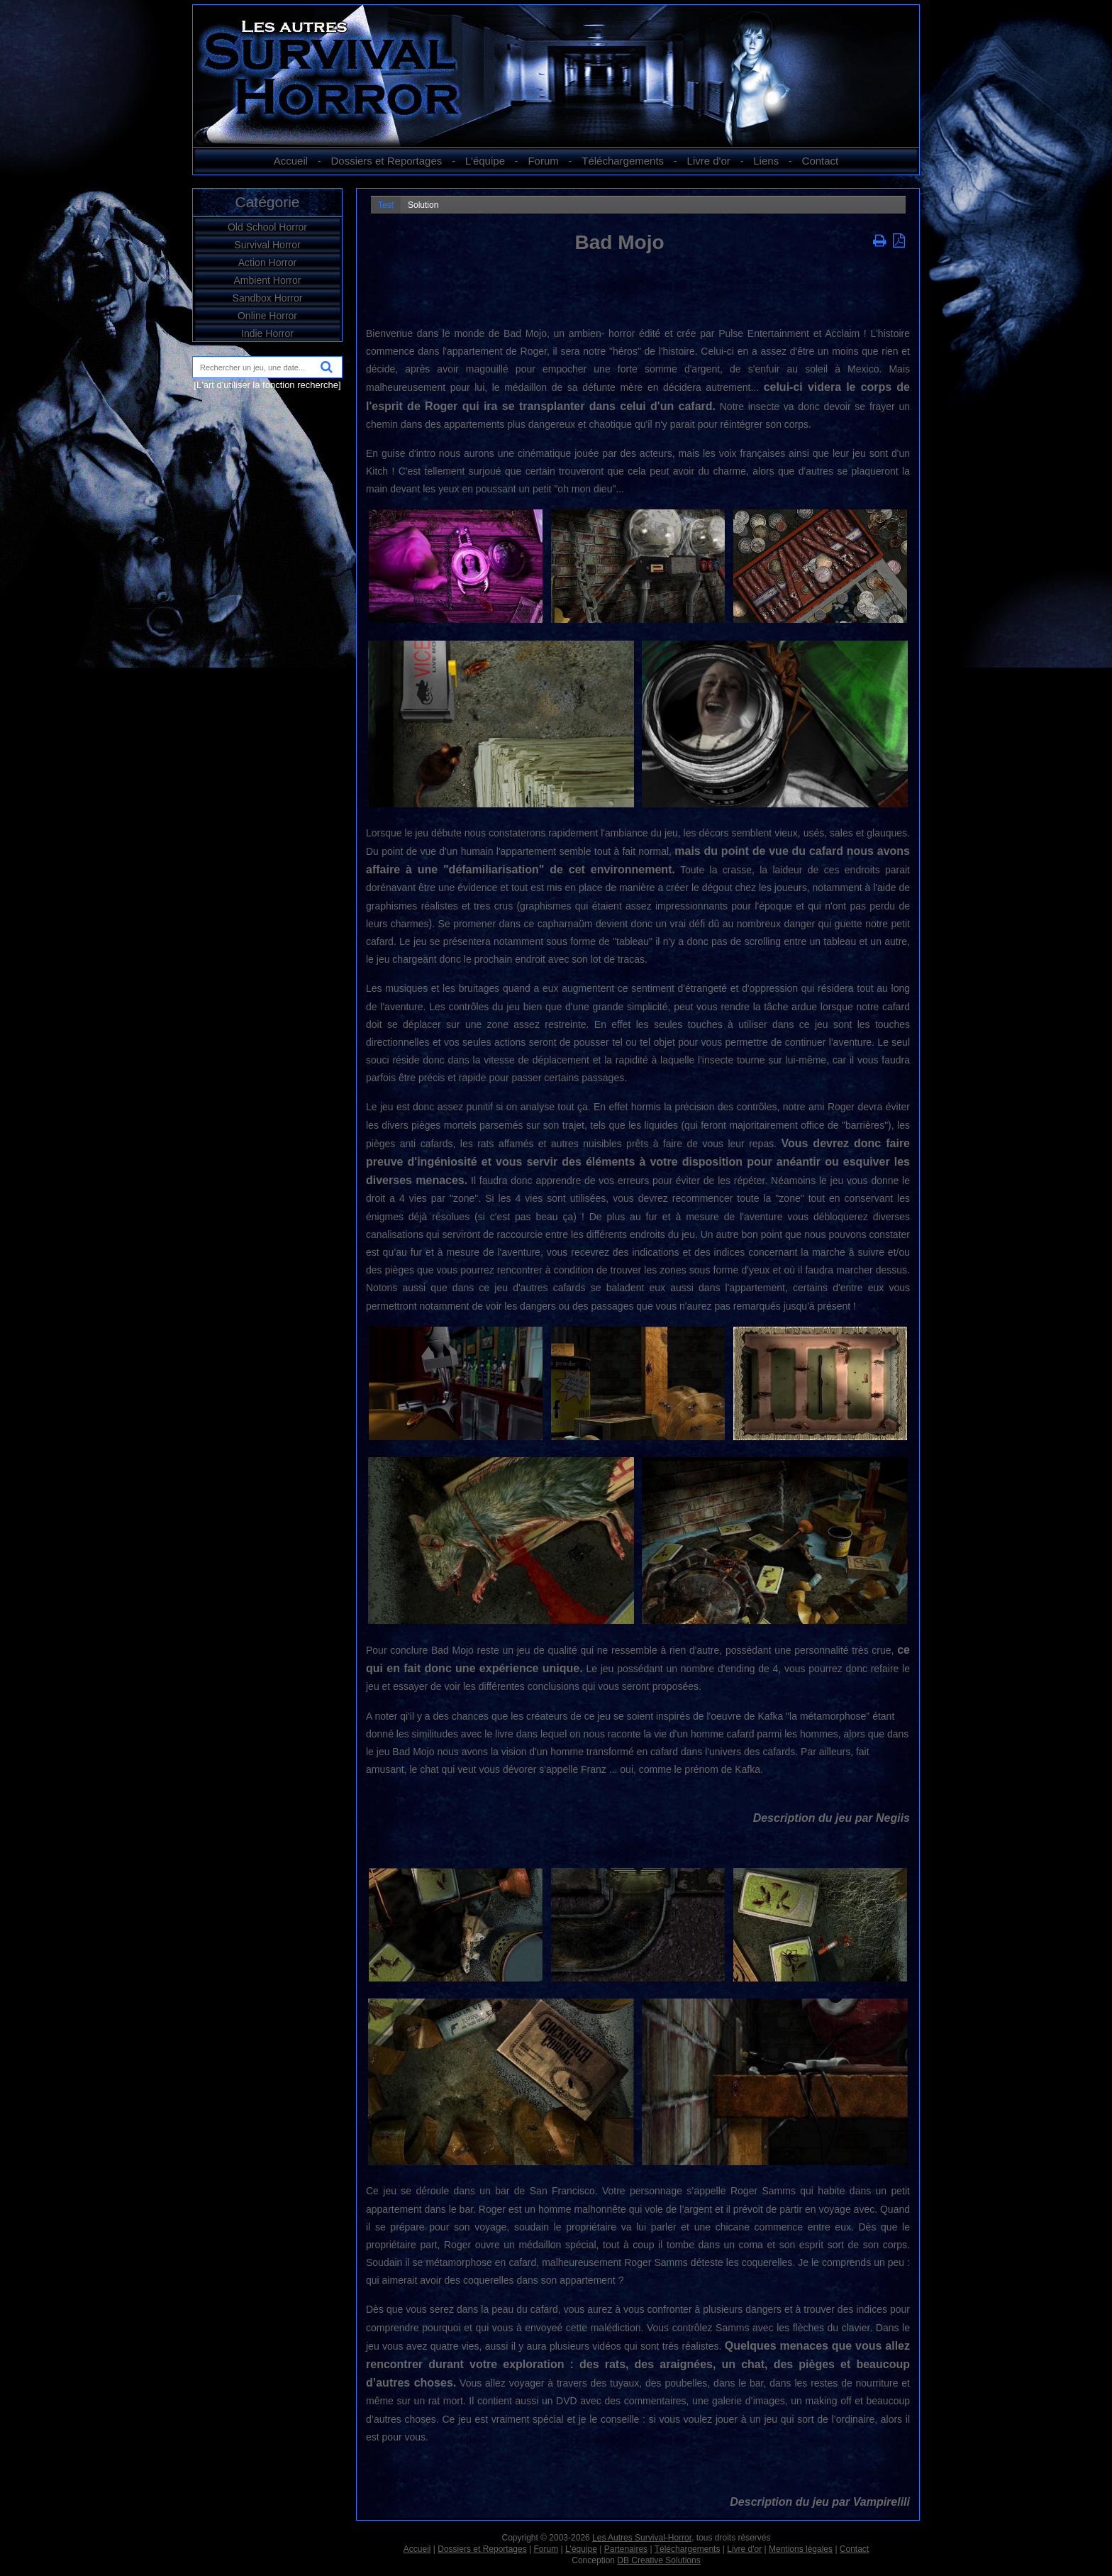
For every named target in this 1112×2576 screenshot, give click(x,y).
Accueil (291, 161)
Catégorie (267, 202)
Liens (766, 161)
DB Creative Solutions (658, 2560)
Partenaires (625, 2549)
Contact (820, 161)
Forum (543, 161)
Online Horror (267, 315)
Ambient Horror (267, 280)
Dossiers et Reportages (387, 161)
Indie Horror (267, 333)
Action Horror (267, 262)
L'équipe (485, 161)
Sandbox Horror (268, 298)
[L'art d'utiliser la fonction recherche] (267, 385)
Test (386, 205)
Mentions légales (801, 2549)
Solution (423, 205)
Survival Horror (267, 244)
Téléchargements (623, 161)
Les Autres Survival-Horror (641, 2538)
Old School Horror (267, 227)
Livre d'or (708, 161)
